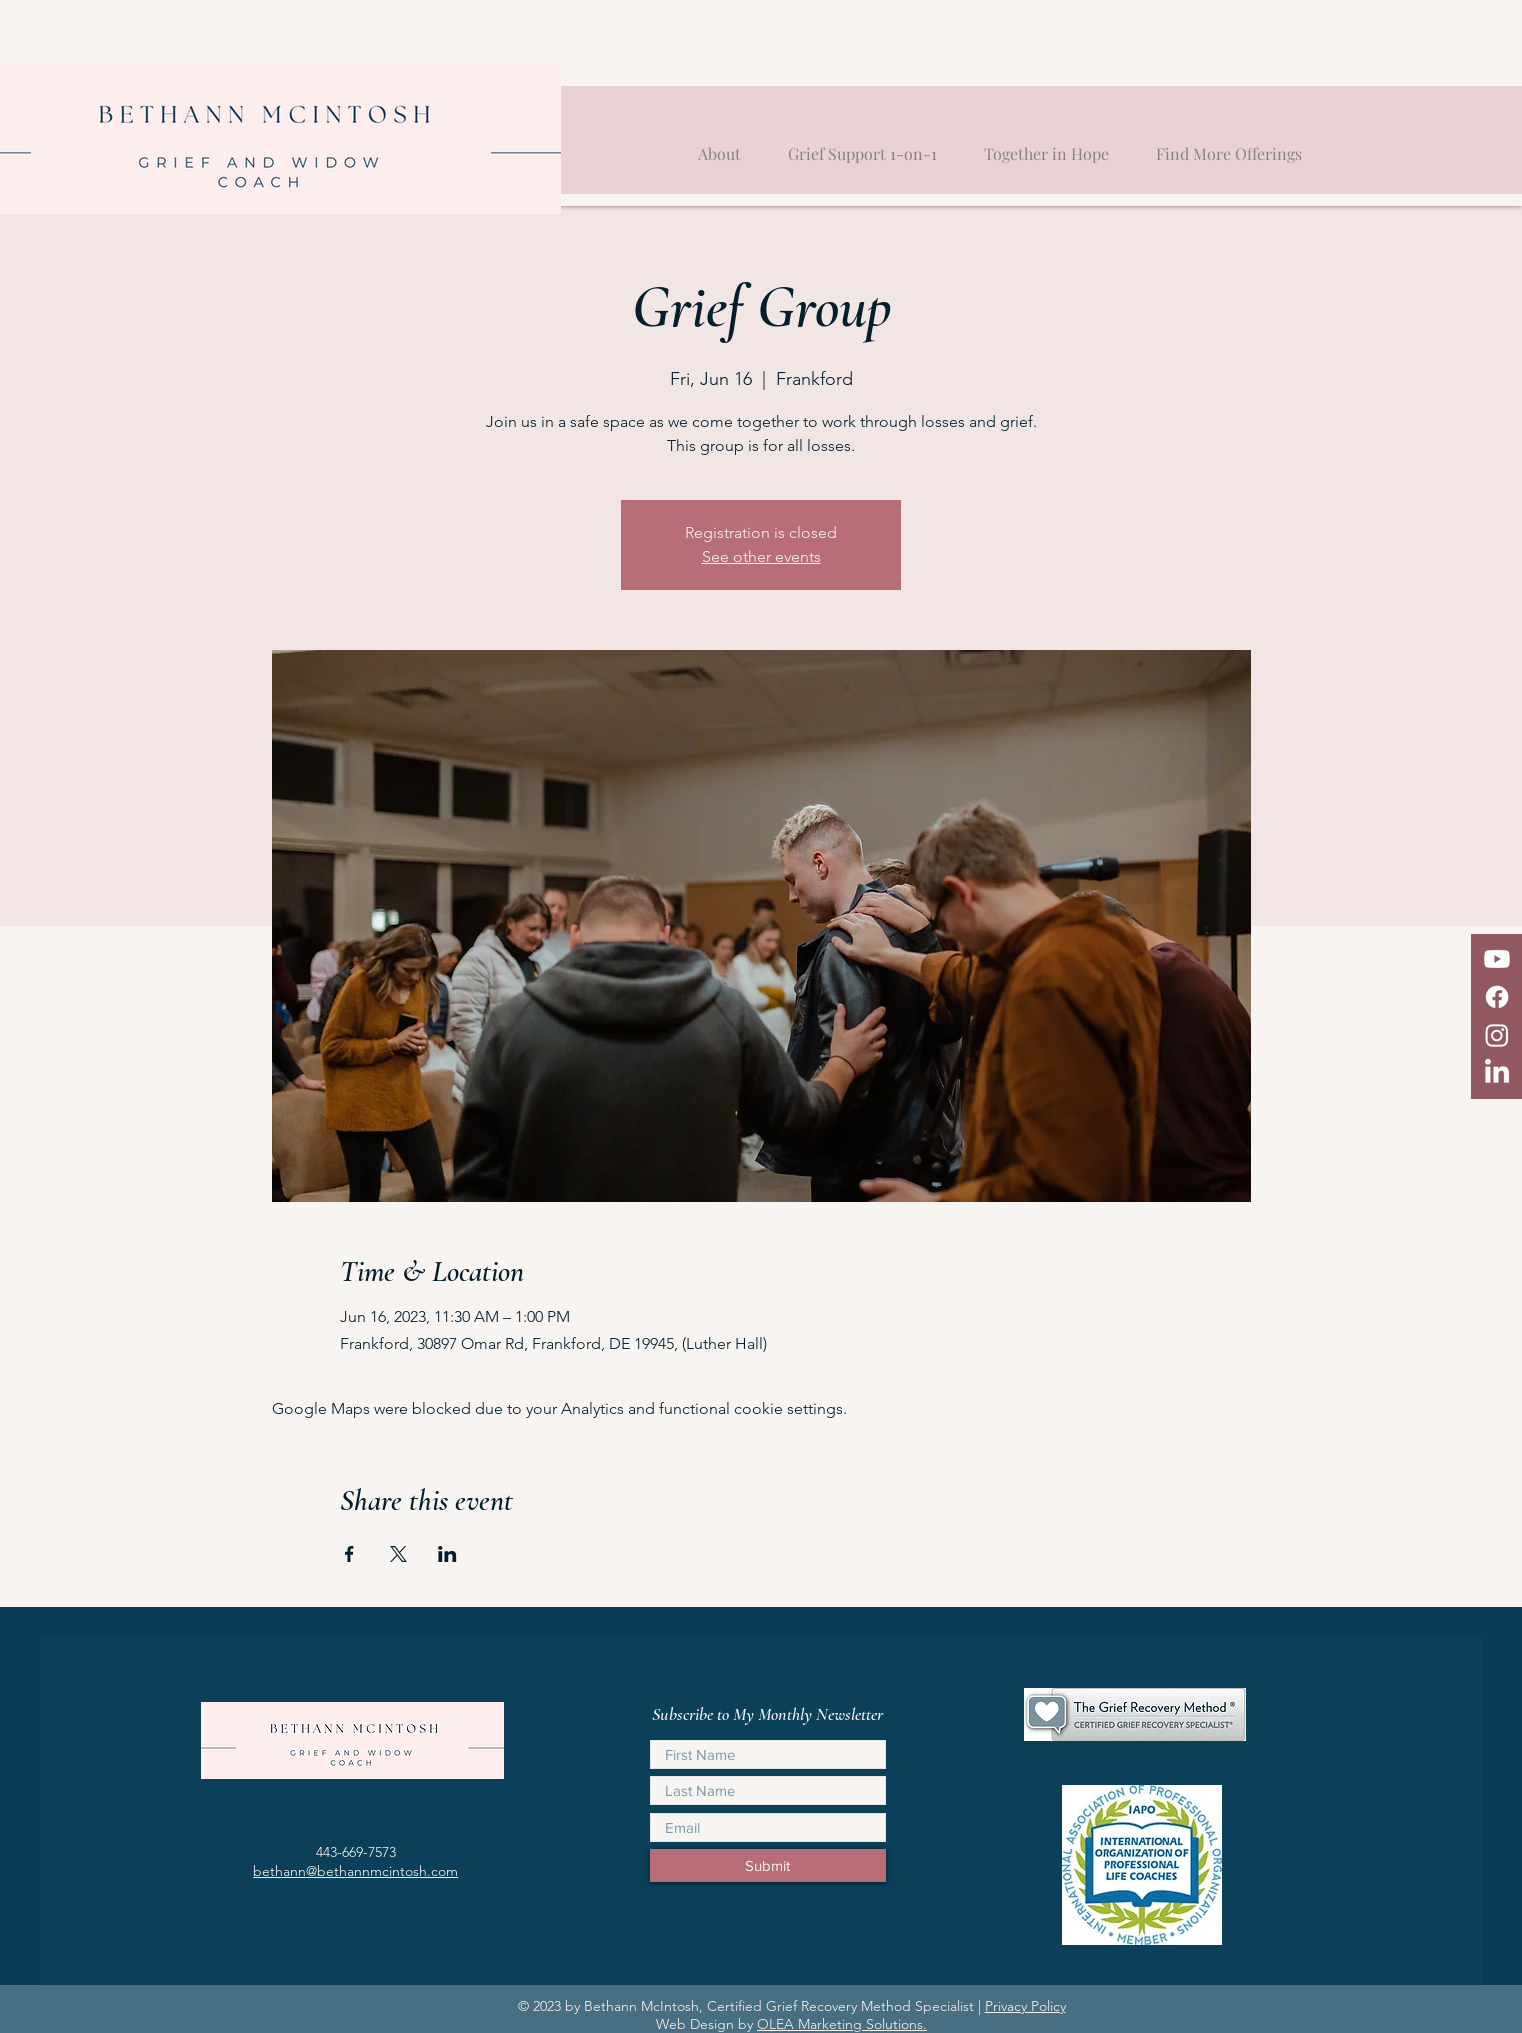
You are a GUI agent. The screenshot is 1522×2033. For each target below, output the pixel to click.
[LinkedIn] (1497, 1073)
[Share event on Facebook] (349, 1554)
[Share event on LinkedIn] (447, 1554)
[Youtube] (1497, 959)
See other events (761, 556)
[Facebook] (1497, 997)
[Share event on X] (398, 1554)
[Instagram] (1497, 1035)
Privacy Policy (1025, 2006)
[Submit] (768, 1865)
